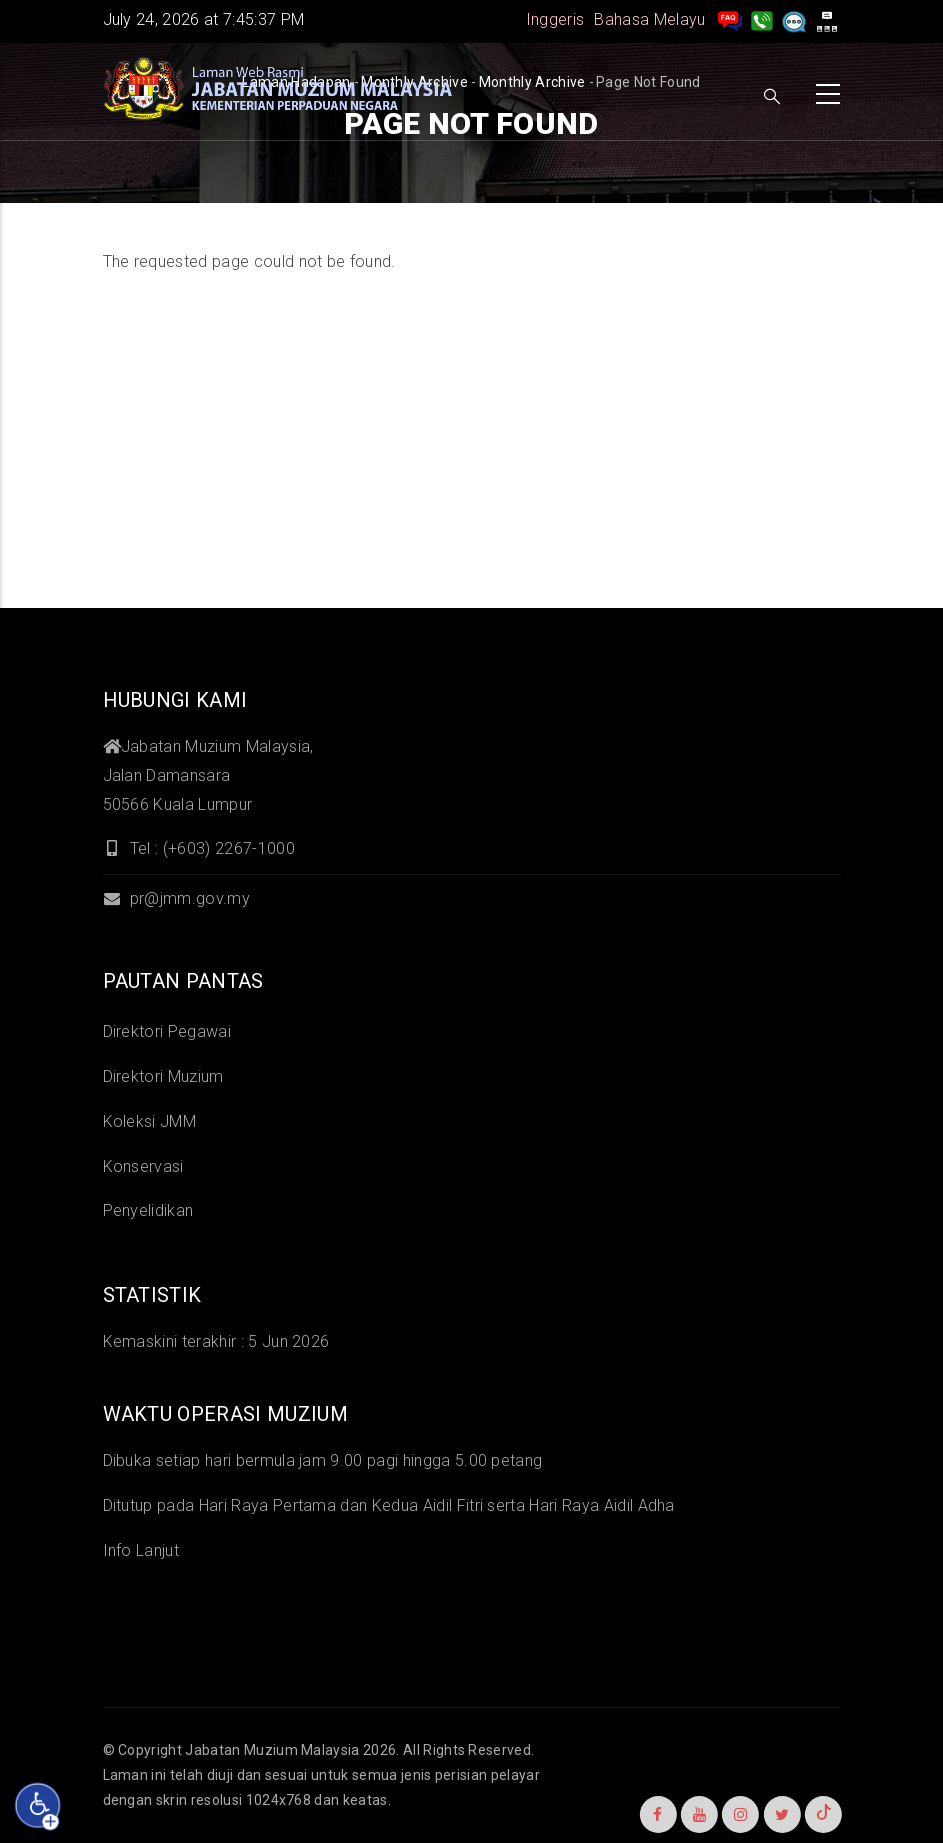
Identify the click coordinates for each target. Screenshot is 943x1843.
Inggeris (555, 19)
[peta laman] (827, 19)
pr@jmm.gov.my (176, 898)
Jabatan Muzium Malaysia (272, 1750)
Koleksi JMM (150, 1121)
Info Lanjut (141, 1550)
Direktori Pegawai (167, 1031)
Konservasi (143, 1166)
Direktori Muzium (163, 1076)
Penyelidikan (148, 1210)
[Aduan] (794, 19)
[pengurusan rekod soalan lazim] (730, 19)
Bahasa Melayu (649, 19)
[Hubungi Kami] (762, 19)
